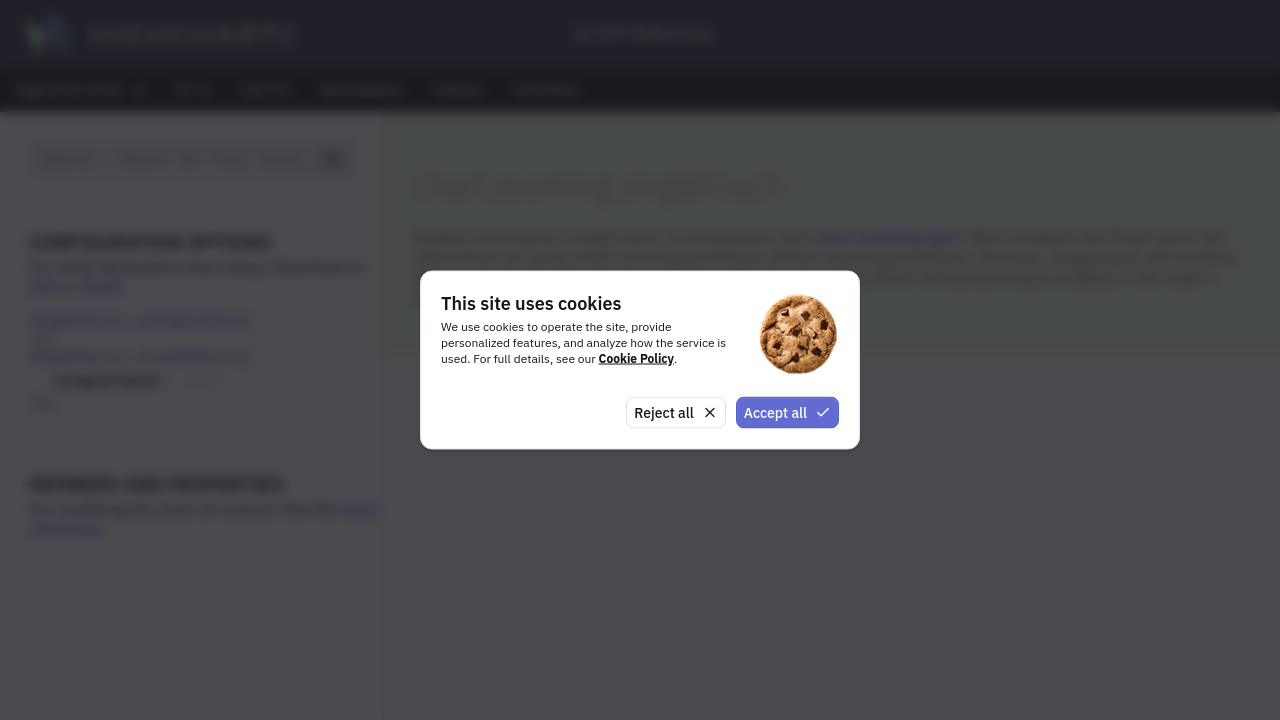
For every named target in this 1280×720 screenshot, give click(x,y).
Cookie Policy (636, 357)
